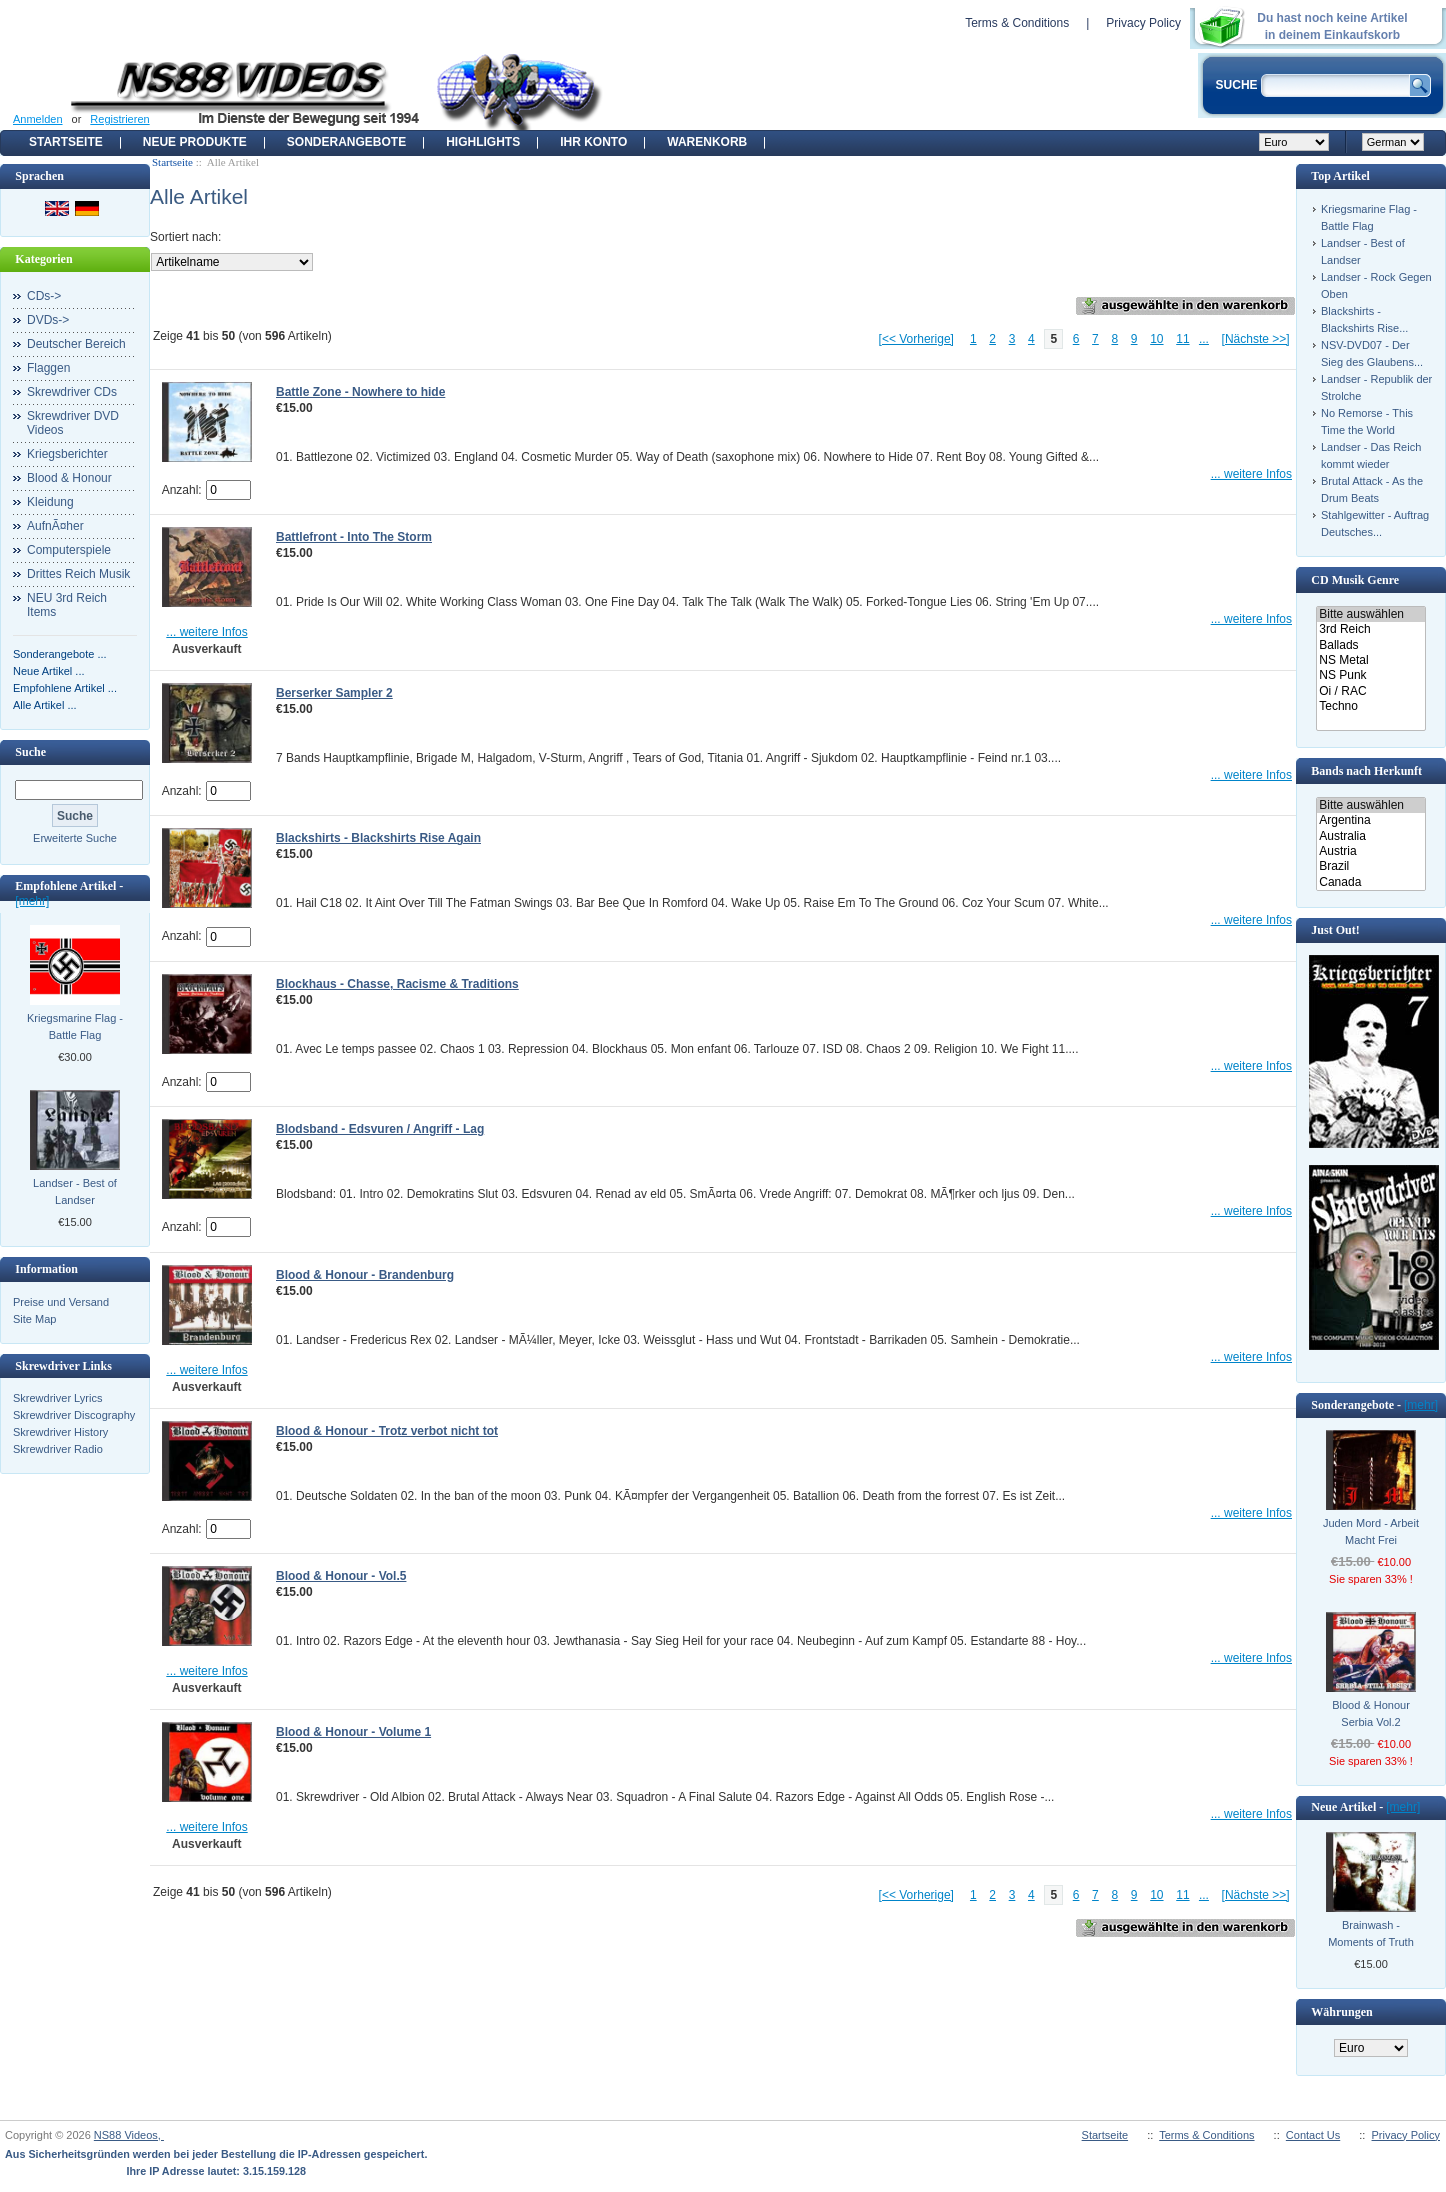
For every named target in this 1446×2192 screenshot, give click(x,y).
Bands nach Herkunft (1366, 771)
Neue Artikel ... (49, 671)
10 (1156, 339)
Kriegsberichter (67, 454)
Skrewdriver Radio (58, 1449)
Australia (1370, 836)
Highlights (483, 142)
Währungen (1341, 2012)
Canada (1370, 882)
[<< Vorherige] (916, 339)
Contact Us (1313, 2135)
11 (1182, 339)
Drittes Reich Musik (78, 574)
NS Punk (1370, 675)
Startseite (66, 142)
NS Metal (1370, 660)
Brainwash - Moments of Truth (1371, 1933)
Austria (1370, 851)
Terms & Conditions (1017, 23)
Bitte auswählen (1370, 614)
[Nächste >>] (1256, 339)
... (1204, 339)
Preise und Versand (61, 1302)
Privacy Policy (1143, 23)
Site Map (34, 1319)
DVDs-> (48, 320)
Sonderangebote (346, 142)
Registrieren (119, 119)
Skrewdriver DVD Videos (73, 423)
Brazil (1370, 866)
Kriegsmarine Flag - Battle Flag (75, 1026)
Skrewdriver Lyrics (57, 1398)
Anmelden (38, 119)
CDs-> (44, 296)
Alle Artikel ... (45, 705)
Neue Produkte (195, 142)
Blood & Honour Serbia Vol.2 (1371, 1713)
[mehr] (32, 901)
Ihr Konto (593, 142)
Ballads (1370, 645)
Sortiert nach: (185, 237)
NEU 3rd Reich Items (67, 605)
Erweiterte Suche (75, 838)
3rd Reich (1370, 629)
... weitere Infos (1251, 474)
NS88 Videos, (129, 2135)
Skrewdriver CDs (72, 392)
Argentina (1370, 820)
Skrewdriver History (60, 1432)
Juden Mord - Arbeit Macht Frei (1371, 1531)
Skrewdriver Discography (74, 1415)
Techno (1370, 706)
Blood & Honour (69, 478)
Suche (30, 752)
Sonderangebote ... (60, 654)
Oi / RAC (1370, 691)
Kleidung (50, 502)
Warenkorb (707, 142)
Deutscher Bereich (76, 344)
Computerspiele (69, 550)
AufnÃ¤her (55, 526)
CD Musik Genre (1355, 580)
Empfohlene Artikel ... (65, 688)
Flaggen (48, 368)
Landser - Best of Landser (75, 1191)
